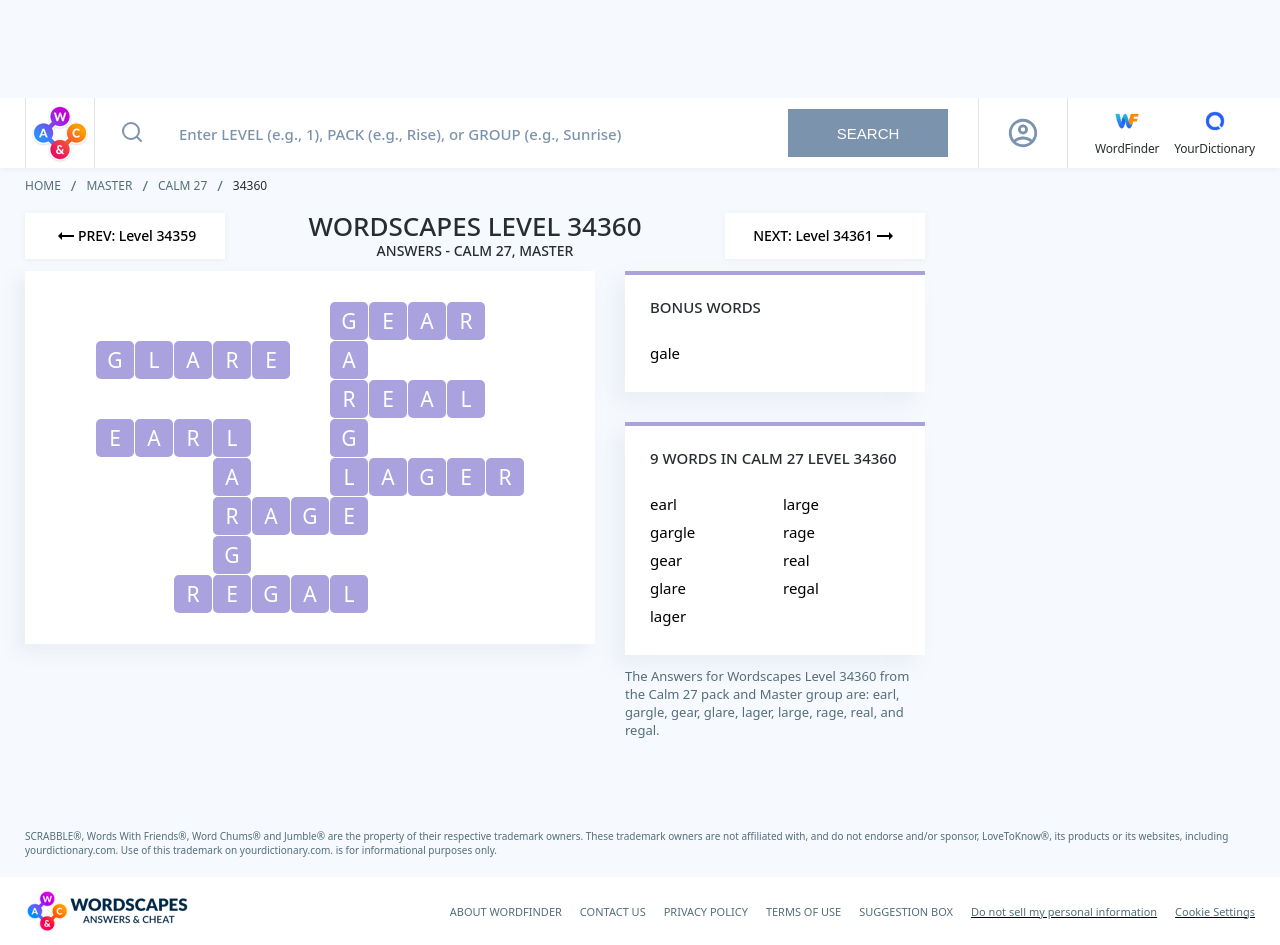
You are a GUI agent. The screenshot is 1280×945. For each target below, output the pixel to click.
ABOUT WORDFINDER (506, 911)
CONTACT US (613, 911)
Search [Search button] (868, 133)
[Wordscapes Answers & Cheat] (107, 911)
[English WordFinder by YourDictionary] (1127, 133)
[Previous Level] (125, 236)
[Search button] (132, 133)
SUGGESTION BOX (906, 911)
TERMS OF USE (803, 911)
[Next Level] (825, 236)
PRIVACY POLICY (706, 911)
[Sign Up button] (1023, 133)
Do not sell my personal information (1064, 911)
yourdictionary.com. (73, 850)
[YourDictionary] (1214, 133)
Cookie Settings (1215, 911)
